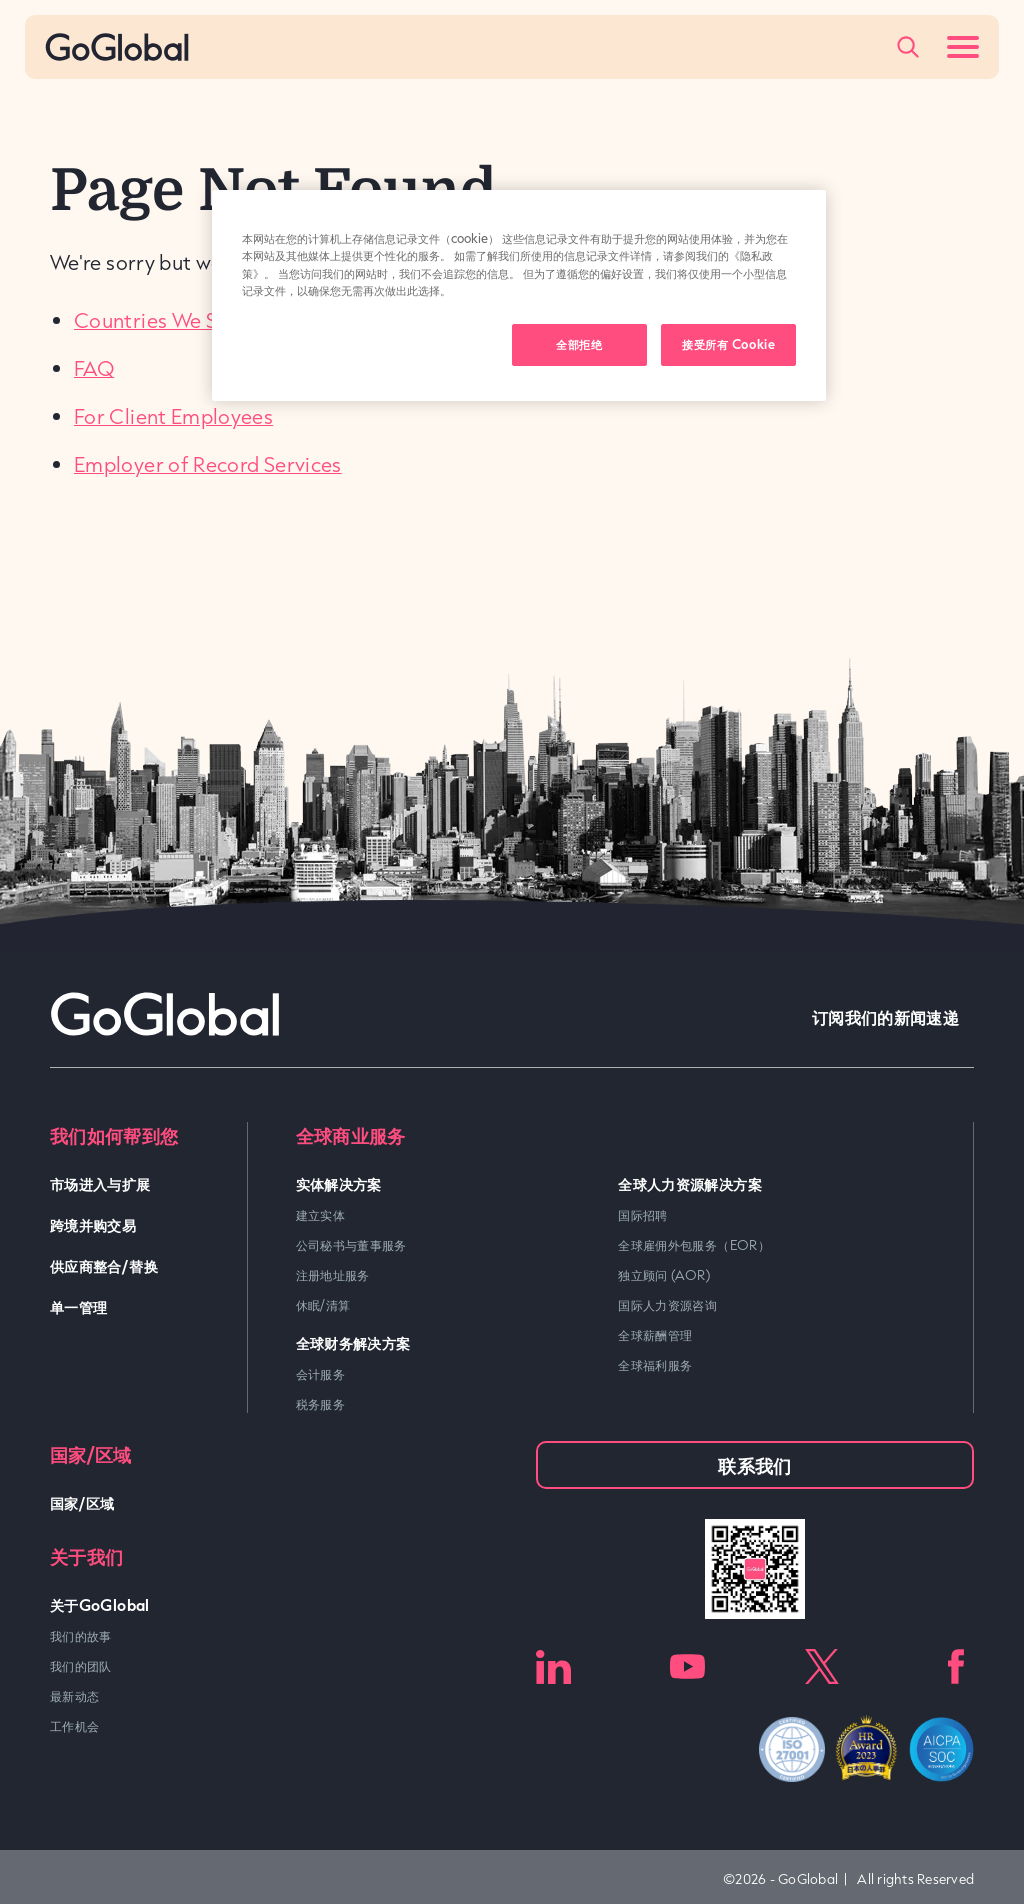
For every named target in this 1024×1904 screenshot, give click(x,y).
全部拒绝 (579, 344)
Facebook (956, 1666)
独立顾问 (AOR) (664, 1275)
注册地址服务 (333, 1275)
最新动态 (74, 1696)
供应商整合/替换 (104, 1265)
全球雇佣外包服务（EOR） (694, 1245)
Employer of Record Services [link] (208, 464)
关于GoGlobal (100, 1604)
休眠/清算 (323, 1305)
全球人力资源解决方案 (690, 1183)
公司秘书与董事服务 (351, 1245)
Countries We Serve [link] (166, 320)
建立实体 (320, 1215)
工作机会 (74, 1726)
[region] (519, 295)
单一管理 (78, 1306)
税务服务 (320, 1404)
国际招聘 (642, 1215)
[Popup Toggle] (908, 47)
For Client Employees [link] (173, 416)
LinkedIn (553, 1666)
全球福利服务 (655, 1365)
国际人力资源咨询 (667, 1305)
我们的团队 (81, 1666)
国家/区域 (82, 1502)
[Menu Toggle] (963, 47)
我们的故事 (81, 1636)
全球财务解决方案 (353, 1342)
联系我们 (754, 1465)
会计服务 (320, 1374)
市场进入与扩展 (100, 1183)
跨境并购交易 (93, 1224)
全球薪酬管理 (655, 1335)
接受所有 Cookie (728, 344)
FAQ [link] (94, 368)
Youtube (687, 1666)
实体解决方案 (339, 1183)
